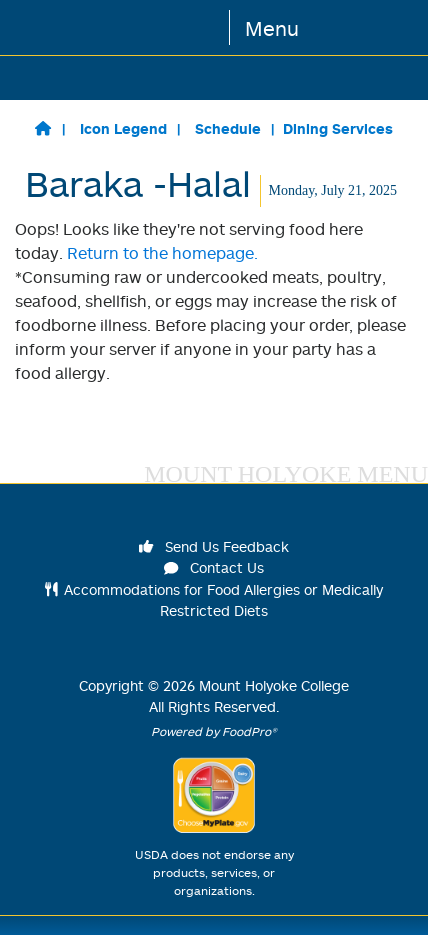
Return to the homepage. (162, 253)
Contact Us (214, 567)
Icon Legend (123, 128)
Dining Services (338, 128)
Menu (272, 28)
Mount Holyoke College (274, 685)
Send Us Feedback (214, 546)
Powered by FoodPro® (214, 731)
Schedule (228, 128)
